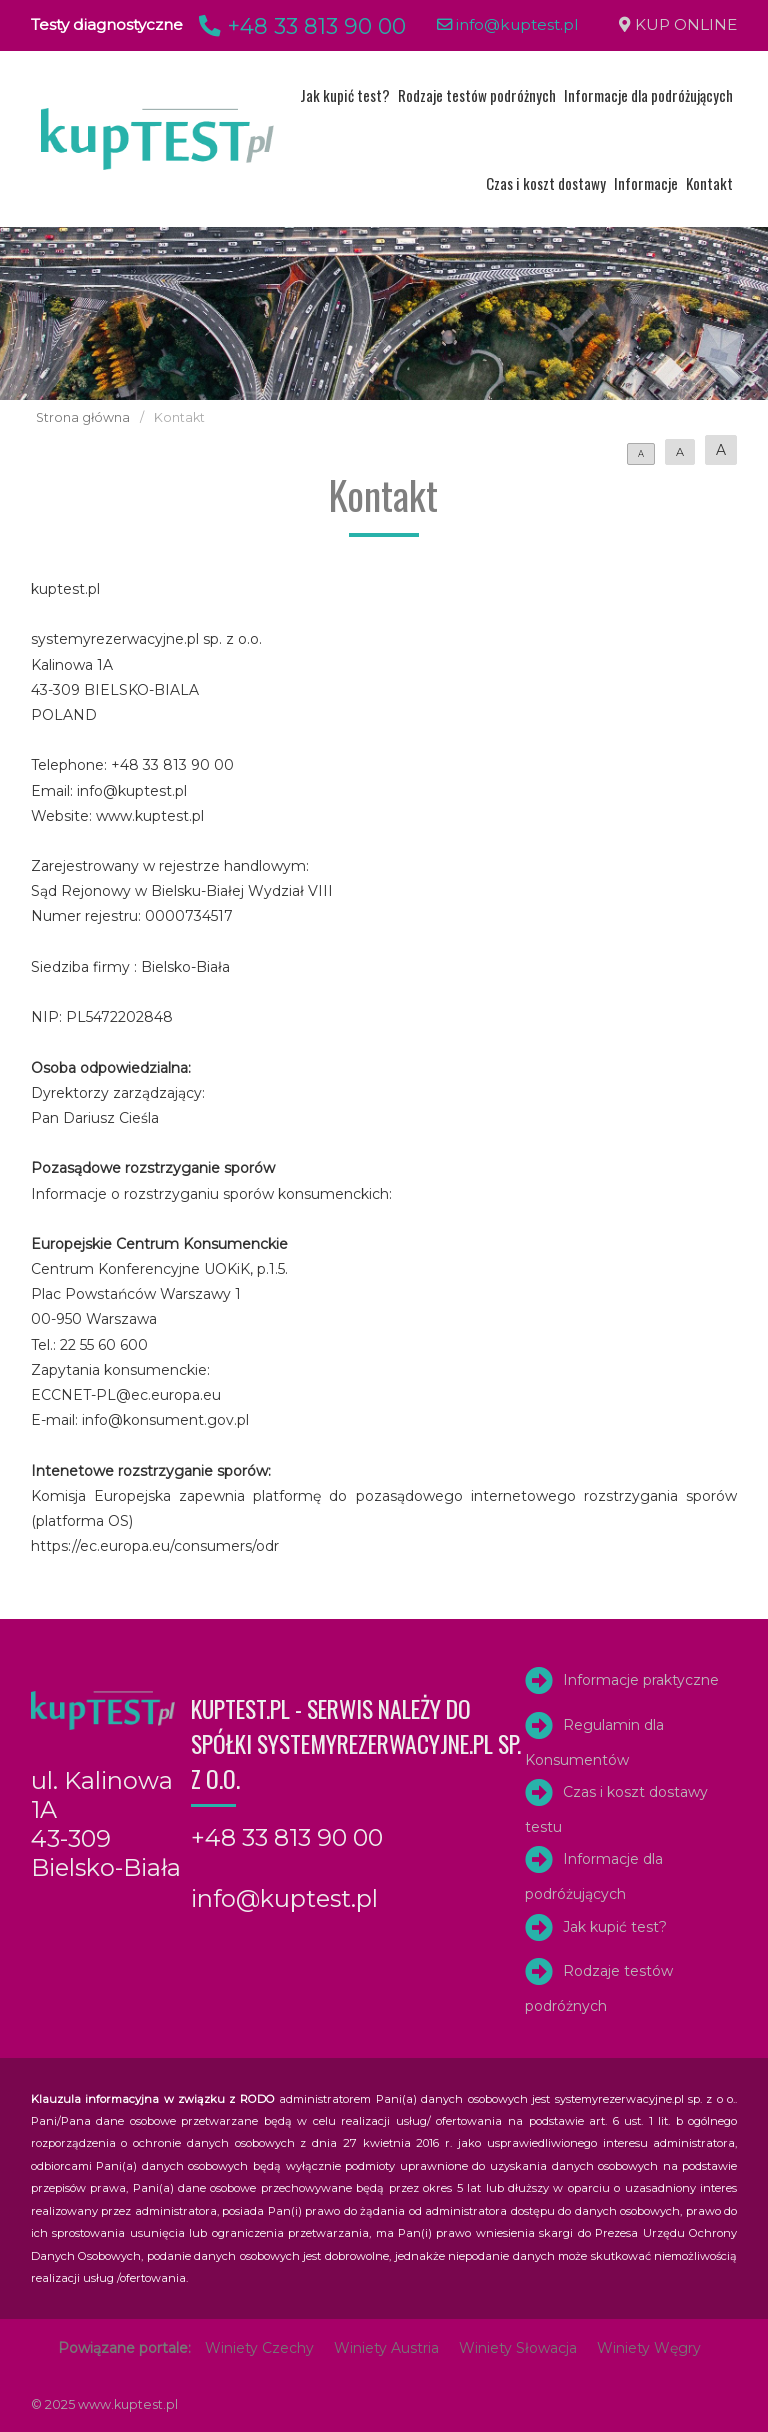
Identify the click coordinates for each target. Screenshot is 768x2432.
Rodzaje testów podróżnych (477, 95)
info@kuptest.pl (508, 24)
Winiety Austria (386, 2348)
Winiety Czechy (259, 2348)
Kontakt (709, 183)
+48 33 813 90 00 (299, 26)
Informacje (646, 183)
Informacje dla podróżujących (648, 95)
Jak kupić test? (345, 95)
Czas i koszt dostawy (546, 183)
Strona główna (83, 417)
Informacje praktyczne (641, 1680)
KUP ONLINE (686, 24)
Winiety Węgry (649, 2348)
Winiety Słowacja (518, 2348)
